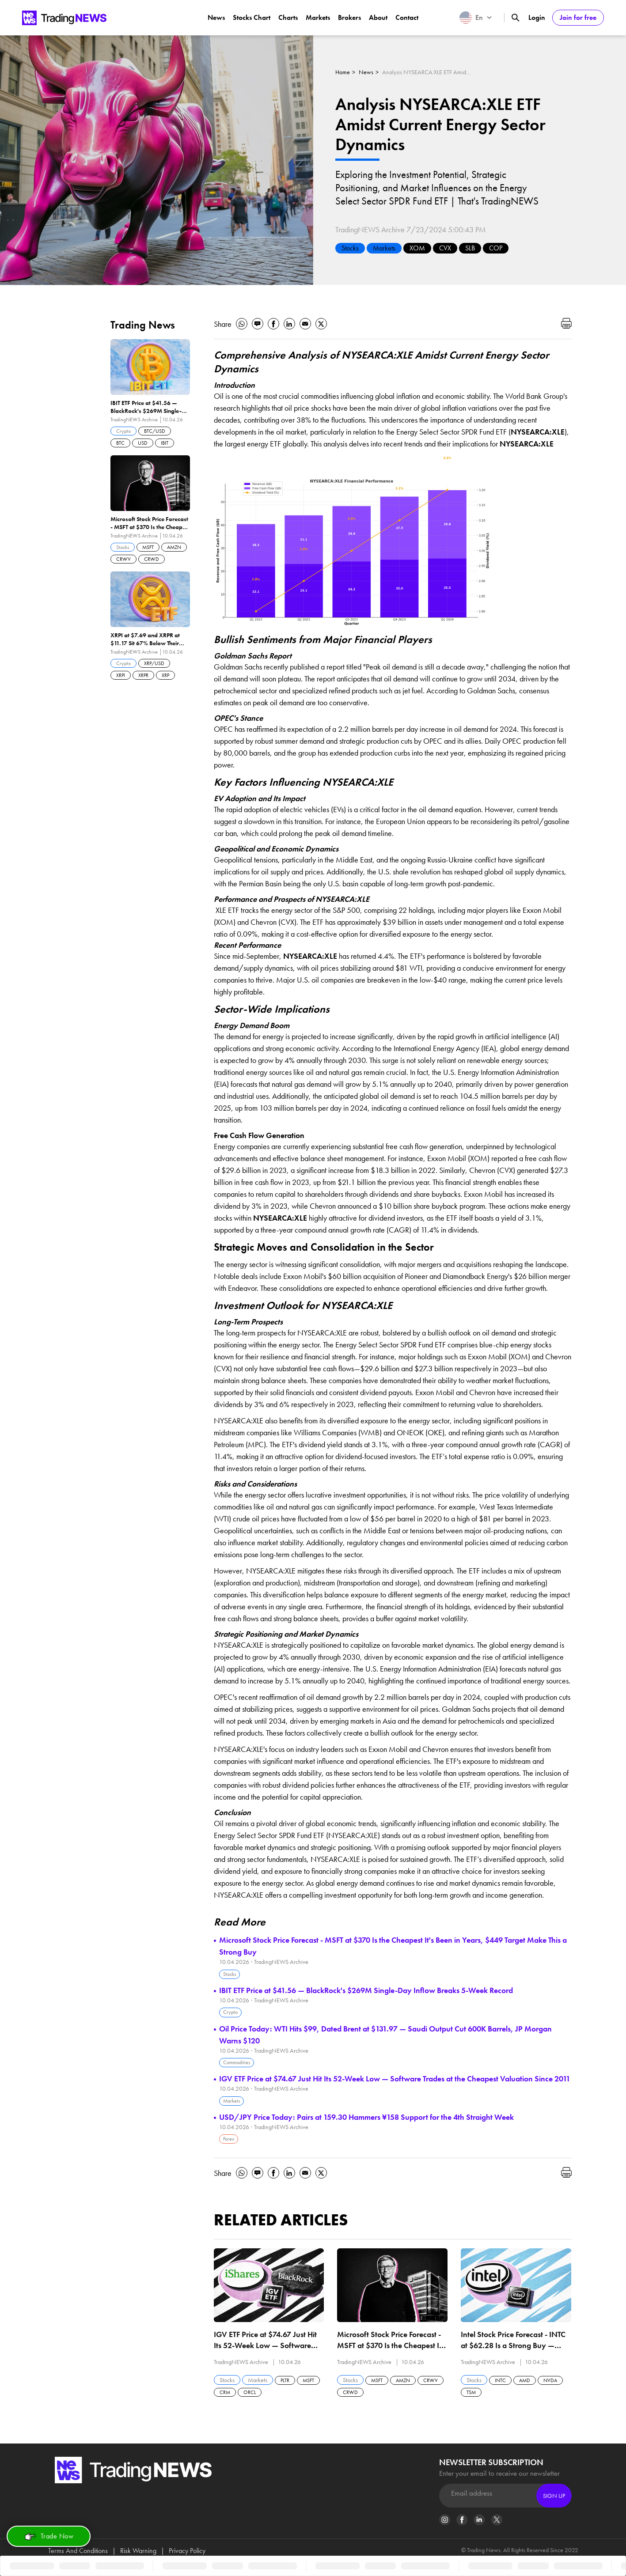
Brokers (349, 17)
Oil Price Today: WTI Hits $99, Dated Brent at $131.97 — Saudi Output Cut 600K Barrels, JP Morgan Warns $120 (385, 2035)
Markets (318, 17)
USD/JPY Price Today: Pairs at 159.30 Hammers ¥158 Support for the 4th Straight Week (366, 2117)
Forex (228, 2138)
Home (342, 72)
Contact (406, 17)
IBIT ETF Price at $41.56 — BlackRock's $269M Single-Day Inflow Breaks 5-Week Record (366, 1990)
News (216, 17)
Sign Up (554, 2496)
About (378, 17)
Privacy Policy (187, 2550)
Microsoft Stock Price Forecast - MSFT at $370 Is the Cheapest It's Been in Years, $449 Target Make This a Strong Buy (393, 1946)
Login (536, 17)
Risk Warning (138, 2550)
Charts (288, 17)
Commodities (236, 2062)
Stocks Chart (251, 17)
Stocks (350, 248)
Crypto (230, 2012)
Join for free (578, 17)
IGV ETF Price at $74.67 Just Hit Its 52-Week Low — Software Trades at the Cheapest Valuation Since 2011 (394, 2078)
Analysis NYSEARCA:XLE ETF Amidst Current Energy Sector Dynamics (426, 72)
